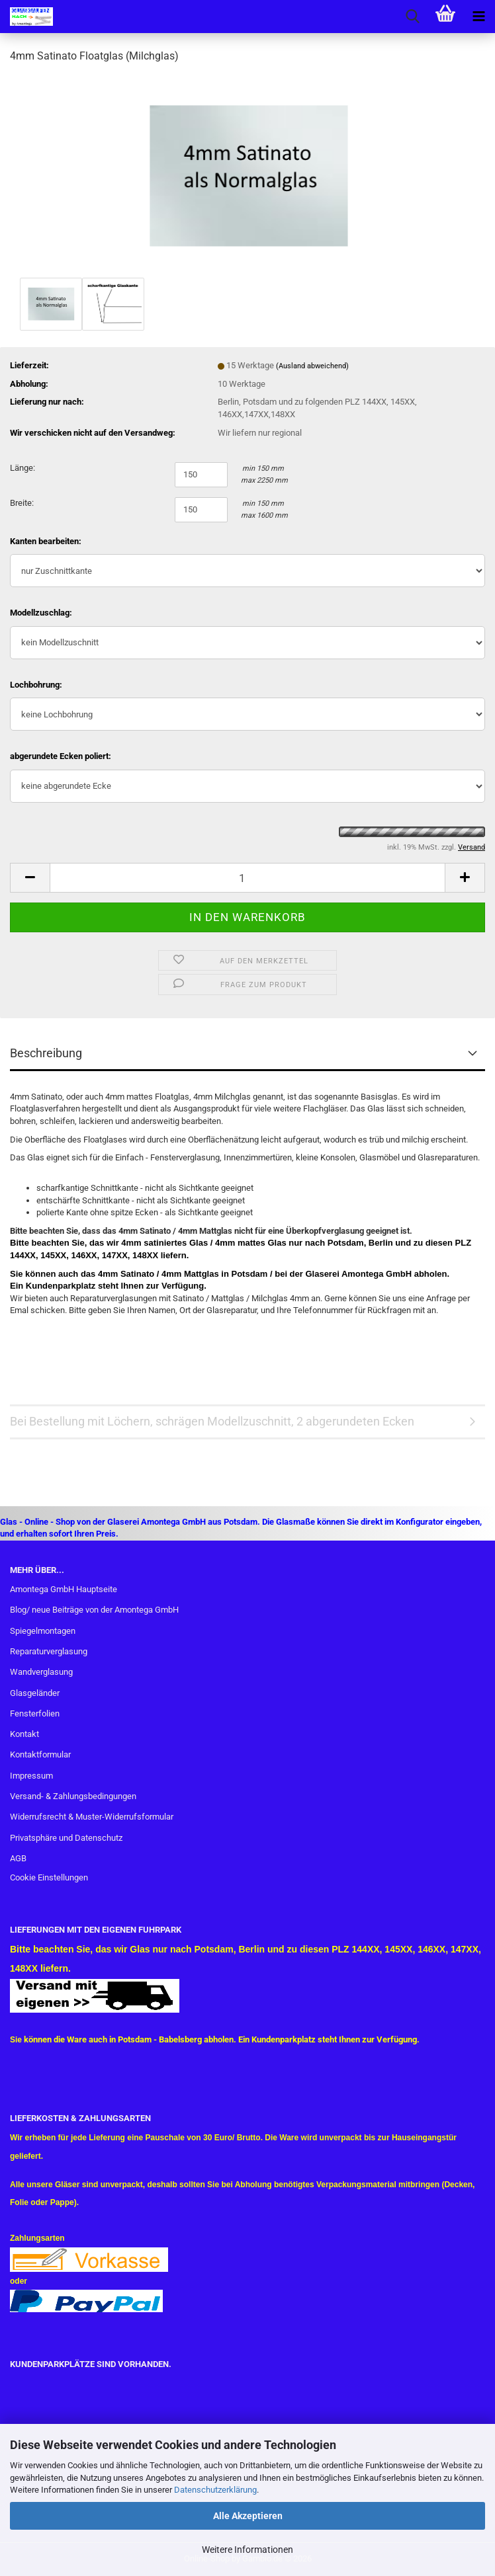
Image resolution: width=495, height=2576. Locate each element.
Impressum (31, 1776)
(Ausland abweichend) (312, 366)
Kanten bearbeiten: (45, 541)
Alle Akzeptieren (248, 2516)
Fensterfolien (35, 1713)
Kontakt (24, 1734)
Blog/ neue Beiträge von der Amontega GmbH (94, 1610)
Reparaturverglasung (48, 1651)
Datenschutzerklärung (215, 2490)
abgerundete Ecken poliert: (60, 756)
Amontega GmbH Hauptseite (63, 1589)
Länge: (22, 468)
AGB (18, 1858)
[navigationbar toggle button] (478, 16)
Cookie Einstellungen (49, 1877)
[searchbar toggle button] (412, 16)
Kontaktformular (40, 1754)
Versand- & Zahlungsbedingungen (73, 1796)
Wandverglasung (41, 1672)
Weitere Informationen (247, 2549)
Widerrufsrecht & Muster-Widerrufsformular (91, 1817)
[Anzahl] (247, 878)
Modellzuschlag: (41, 613)
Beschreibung (46, 1053)
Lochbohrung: (36, 685)
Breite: (22, 503)
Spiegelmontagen (42, 1631)
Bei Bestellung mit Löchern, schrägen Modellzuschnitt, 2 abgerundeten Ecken (212, 1421)
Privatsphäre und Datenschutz (66, 1838)
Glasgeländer (35, 1693)
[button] (30, 878)
